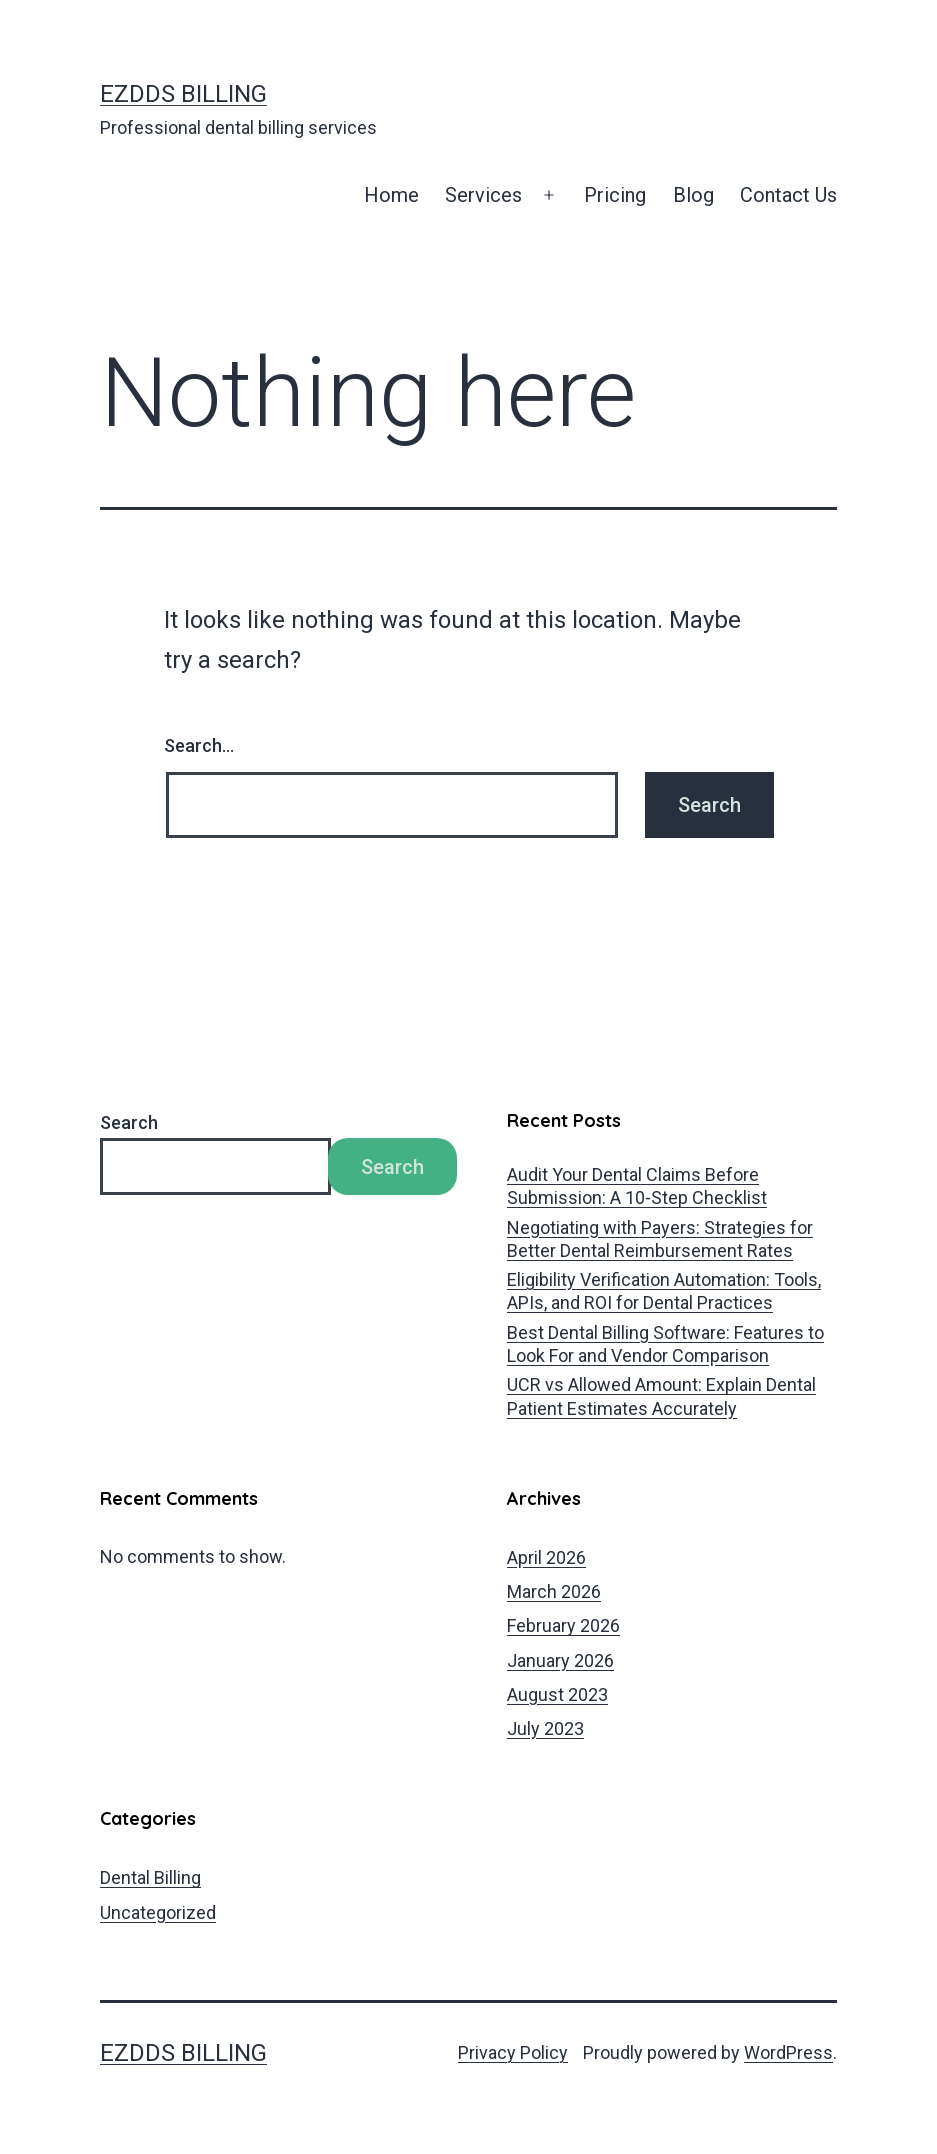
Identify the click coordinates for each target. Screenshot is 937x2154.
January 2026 (560, 1660)
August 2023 (557, 1694)
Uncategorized (158, 1912)
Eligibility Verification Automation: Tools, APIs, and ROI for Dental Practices (664, 1291)
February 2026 (563, 1625)
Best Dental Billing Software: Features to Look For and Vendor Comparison (665, 1344)
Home (391, 195)
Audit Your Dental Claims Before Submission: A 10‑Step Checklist (637, 1186)
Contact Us (788, 195)
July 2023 (545, 1728)
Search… (199, 745)
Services (483, 195)
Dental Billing (150, 1877)
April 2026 (546, 1557)
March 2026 (554, 1591)
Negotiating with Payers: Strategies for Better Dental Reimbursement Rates (660, 1239)
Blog (693, 195)
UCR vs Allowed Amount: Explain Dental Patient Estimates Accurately (661, 1396)
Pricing (615, 195)
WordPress (788, 2052)
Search (129, 1122)
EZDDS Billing (183, 94)
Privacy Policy (513, 2052)
